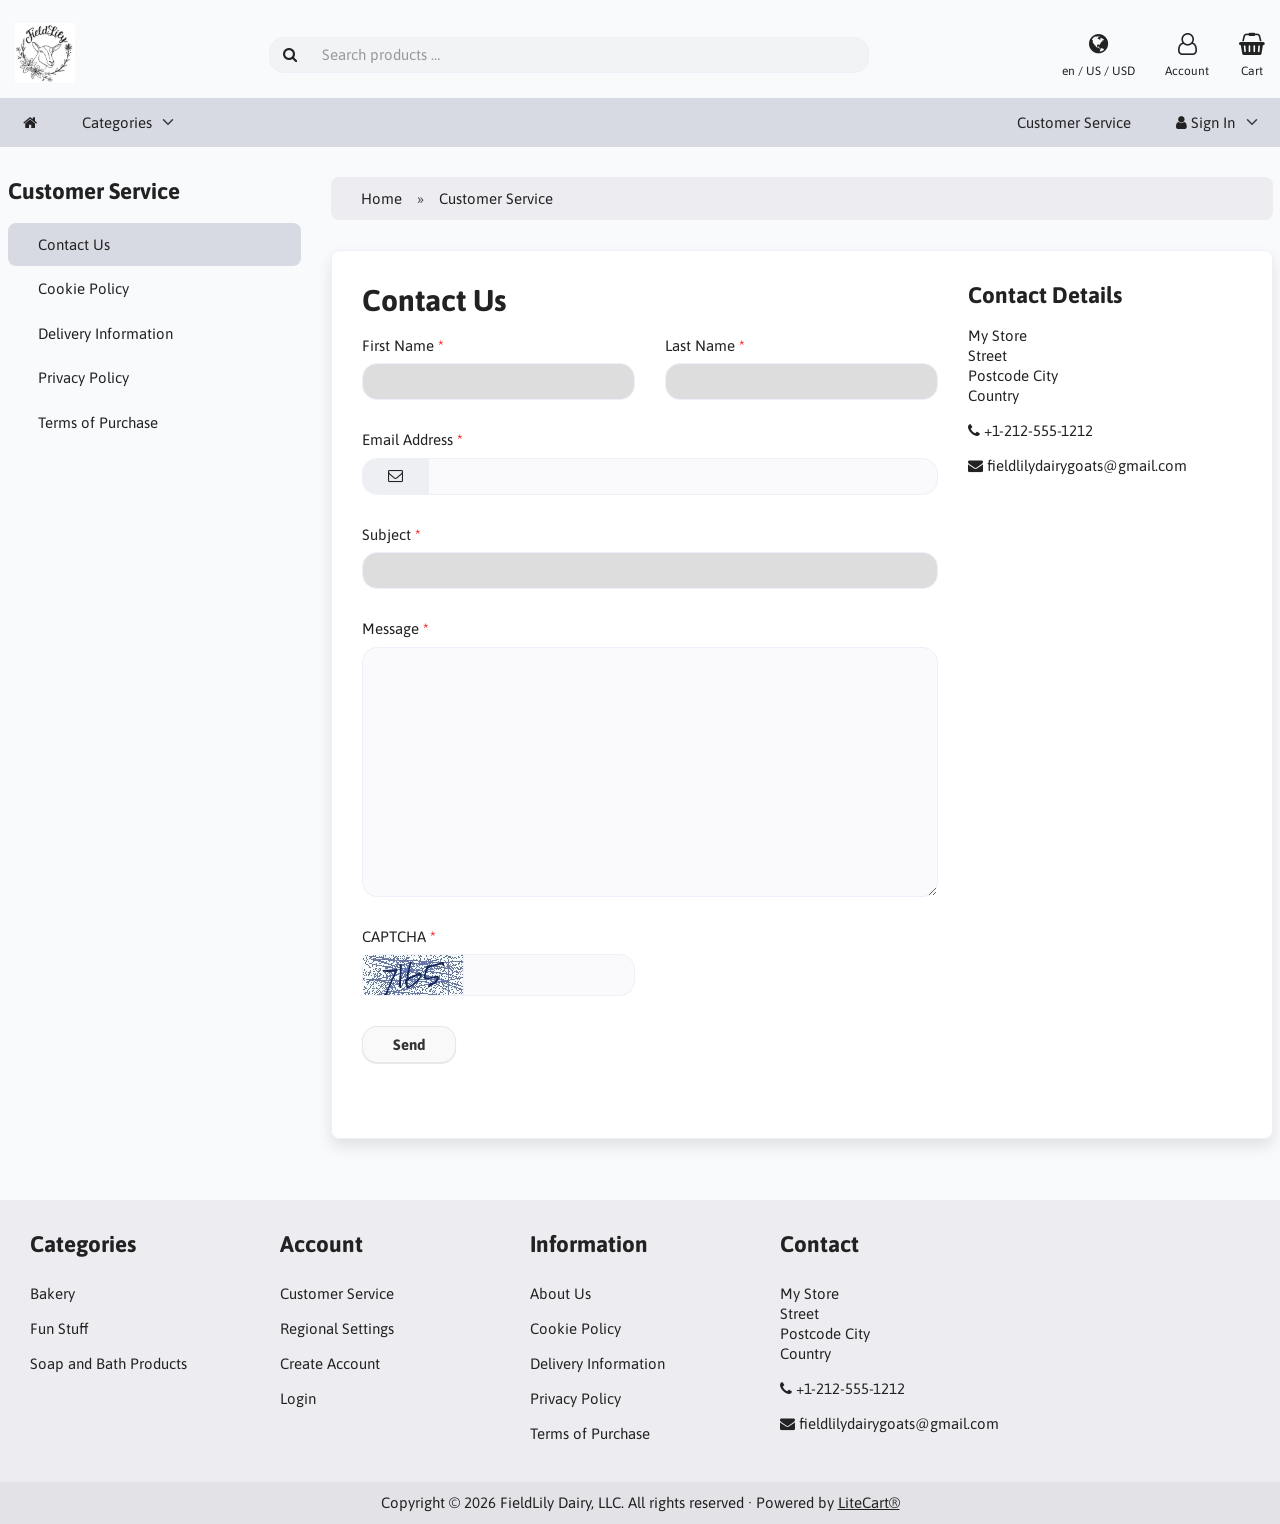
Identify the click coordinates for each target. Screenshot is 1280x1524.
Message (390, 628)
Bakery (52, 1293)
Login (298, 1398)
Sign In (1205, 122)
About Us (560, 1293)
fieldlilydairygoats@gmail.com (1087, 465)
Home (381, 198)
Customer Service (1074, 122)
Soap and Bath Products (108, 1363)
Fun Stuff (59, 1328)
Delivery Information (105, 333)
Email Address (407, 439)
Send (409, 1044)
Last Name (700, 345)
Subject (386, 534)
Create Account (330, 1363)
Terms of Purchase (98, 422)
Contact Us (74, 244)
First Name (398, 345)
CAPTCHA (394, 936)
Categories (117, 122)
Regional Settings (337, 1328)
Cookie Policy (83, 288)
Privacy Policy (83, 377)
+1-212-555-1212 (1038, 430)
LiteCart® (869, 1502)
